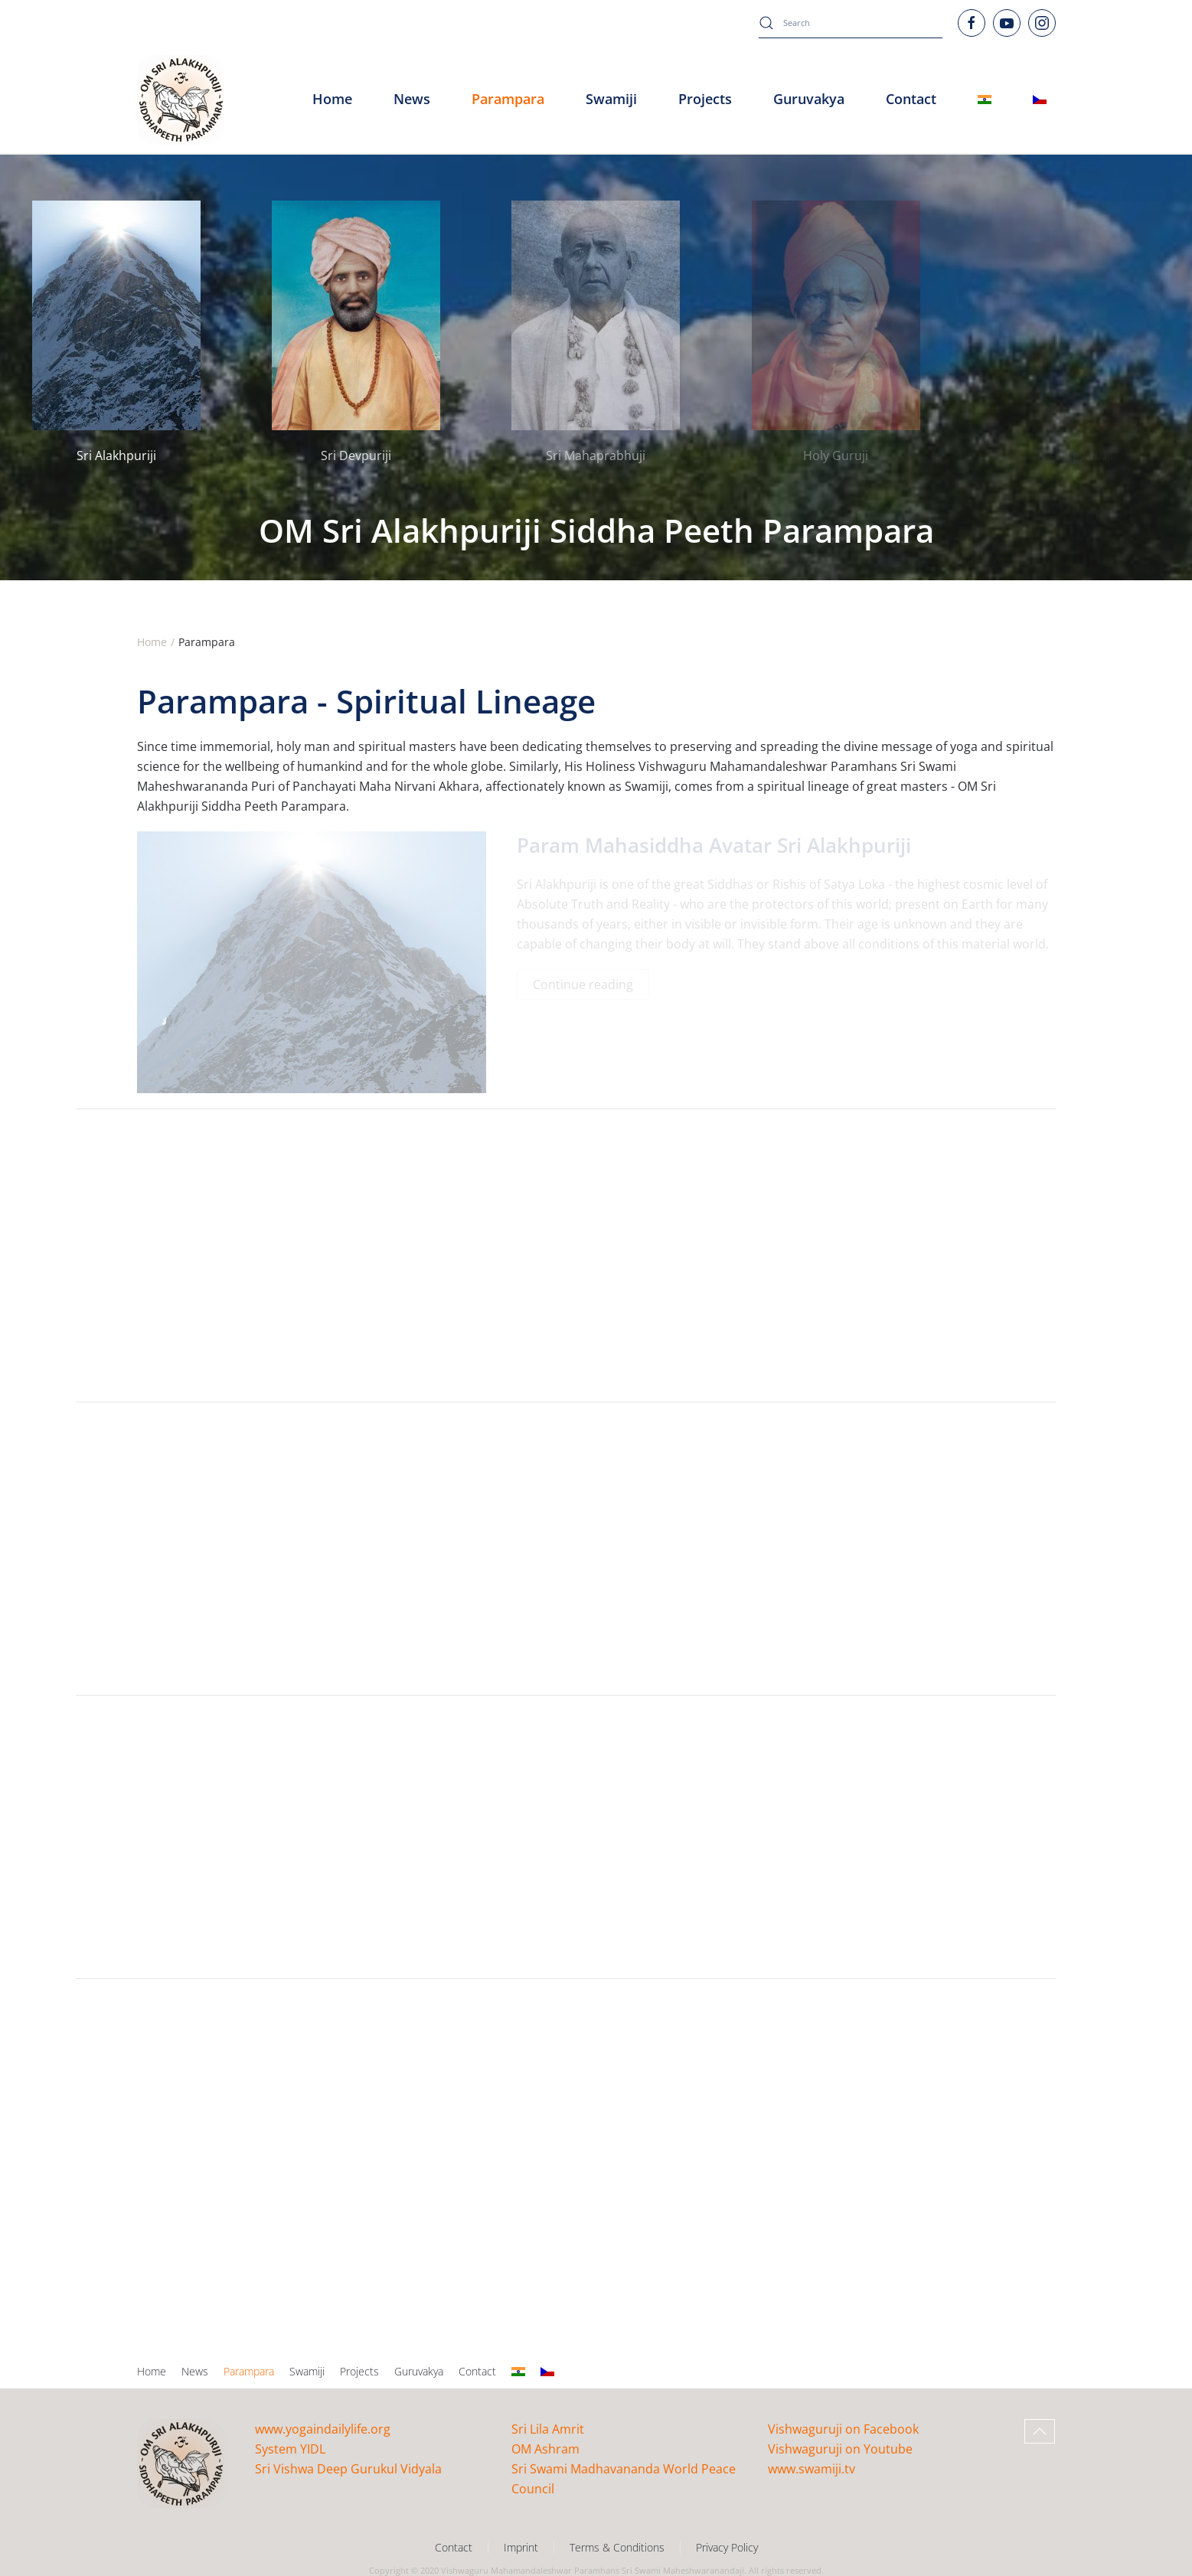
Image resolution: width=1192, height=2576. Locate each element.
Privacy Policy (727, 2547)
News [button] (412, 99)
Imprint (521, 2547)
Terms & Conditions (617, 2547)
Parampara (249, 2371)
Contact (477, 2371)
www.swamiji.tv (811, 2468)
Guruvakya (808, 99)
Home (332, 99)
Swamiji (307, 2371)
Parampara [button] (508, 99)
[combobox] (850, 23)
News (194, 2371)
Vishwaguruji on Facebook (843, 2429)
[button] (1039, 2431)
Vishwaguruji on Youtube (840, 2449)
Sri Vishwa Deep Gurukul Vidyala (348, 2468)
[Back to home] (180, 99)
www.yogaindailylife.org (322, 2429)
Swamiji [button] (611, 99)
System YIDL (290, 2449)
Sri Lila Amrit (547, 2429)
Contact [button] (911, 99)
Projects (705, 99)
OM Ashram (545, 2449)
